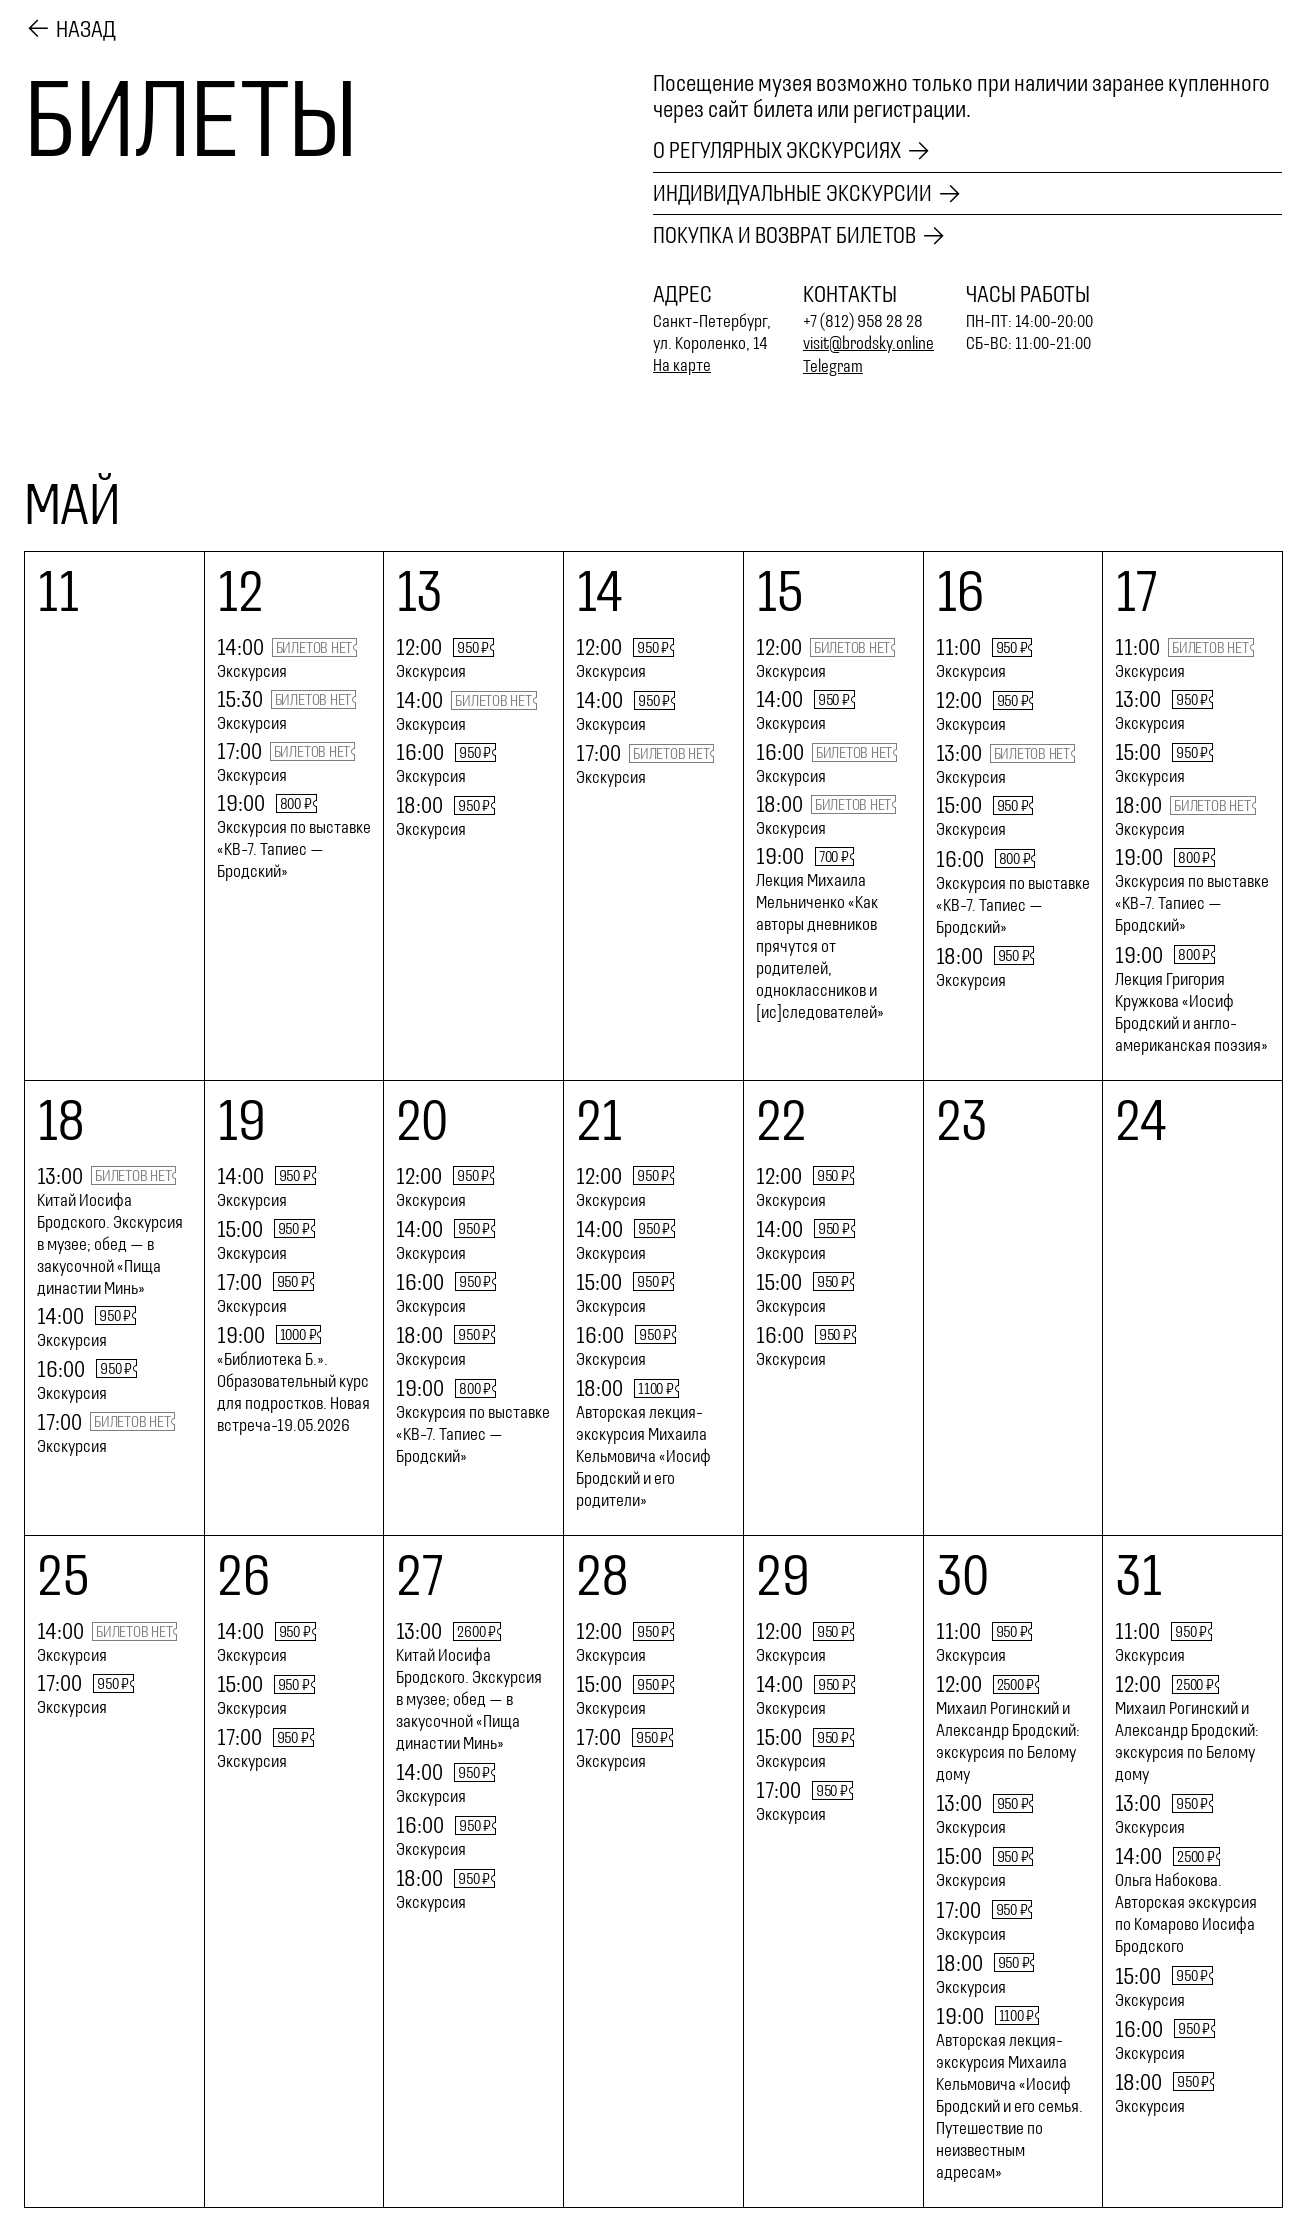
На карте (682, 366)
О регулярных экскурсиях (777, 151)
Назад (86, 29)
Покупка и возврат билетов (784, 237)
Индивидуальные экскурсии (793, 194)
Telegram (833, 366)
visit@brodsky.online (869, 344)
